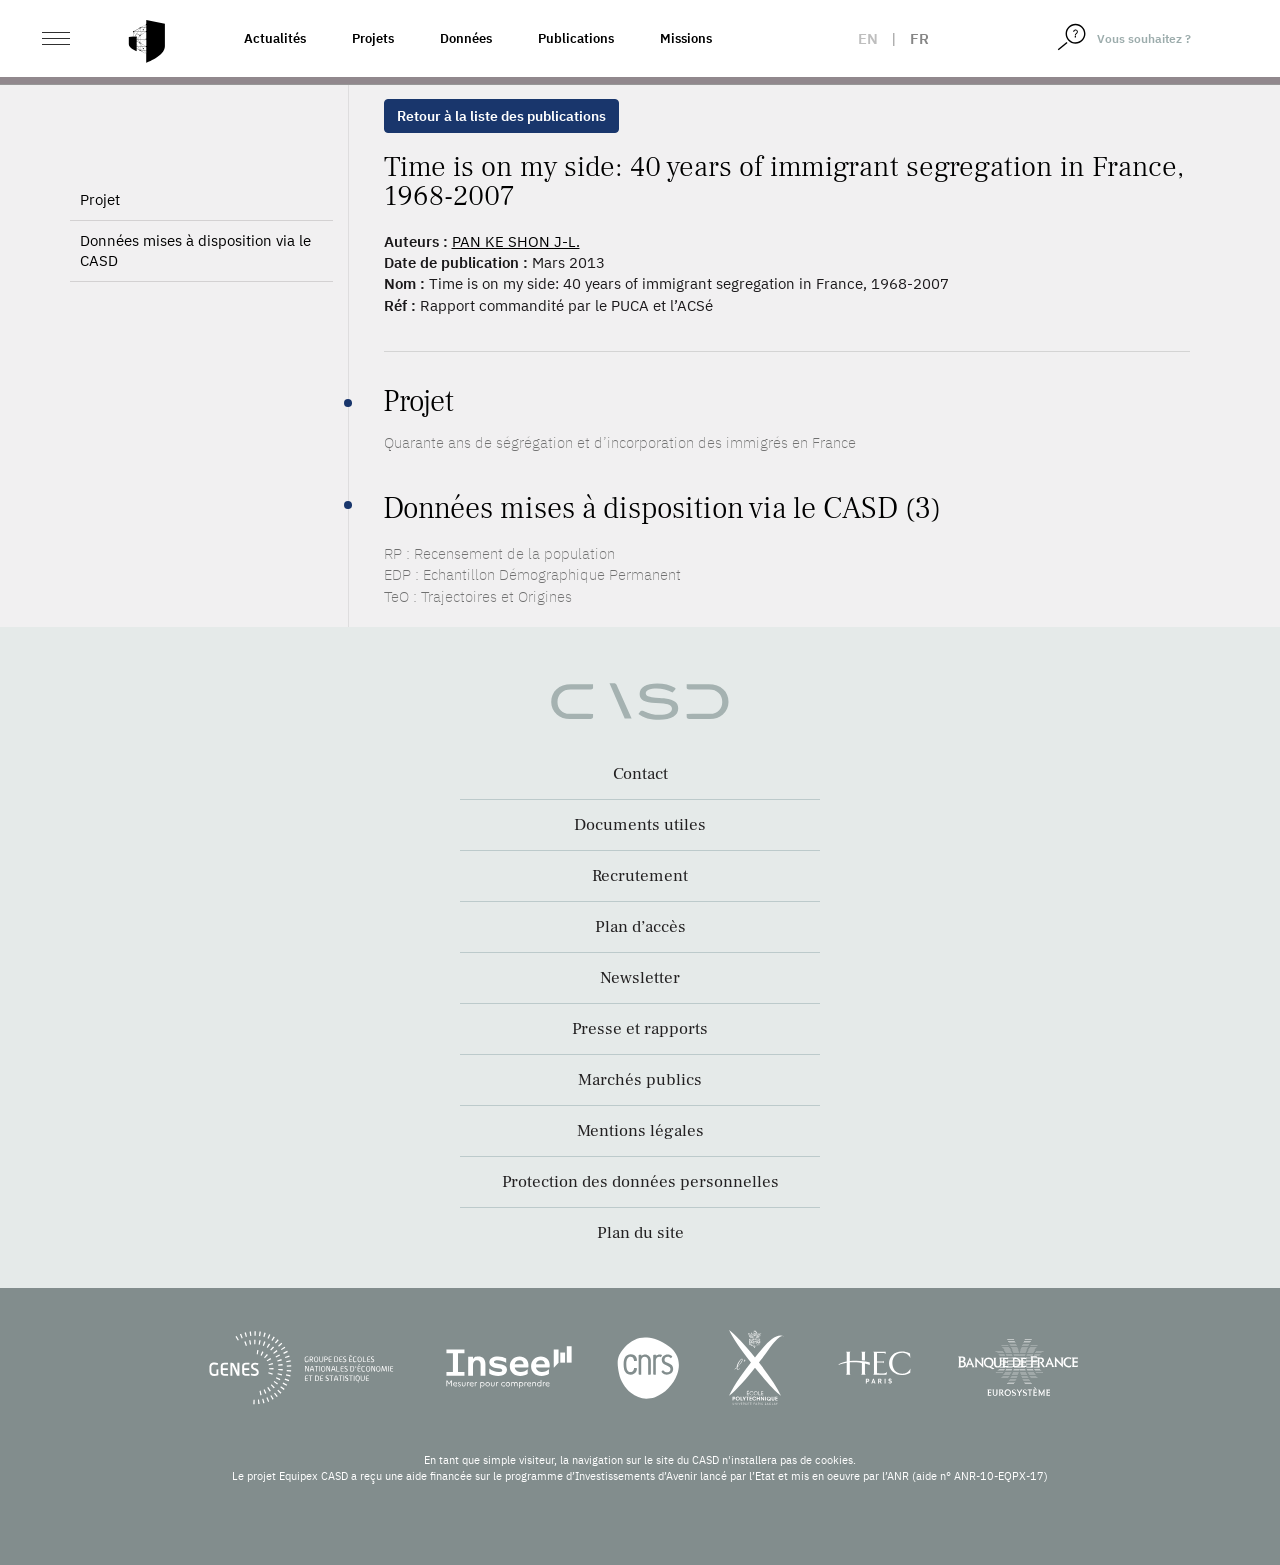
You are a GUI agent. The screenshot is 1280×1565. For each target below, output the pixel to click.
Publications (576, 38)
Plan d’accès (640, 927)
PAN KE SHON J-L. (516, 241)
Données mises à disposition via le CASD (195, 302)
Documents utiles (640, 825)
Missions (686, 38)
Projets (373, 38)
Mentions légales (640, 1131)
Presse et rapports (640, 1029)
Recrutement (640, 876)
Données (466, 38)
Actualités (275, 38)
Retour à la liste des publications (501, 116)
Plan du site (640, 1233)
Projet (100, 251)
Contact (640, 774)
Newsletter (640, 978)
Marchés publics (640, 1080)
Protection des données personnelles (640, 1182)
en (868, 38)
